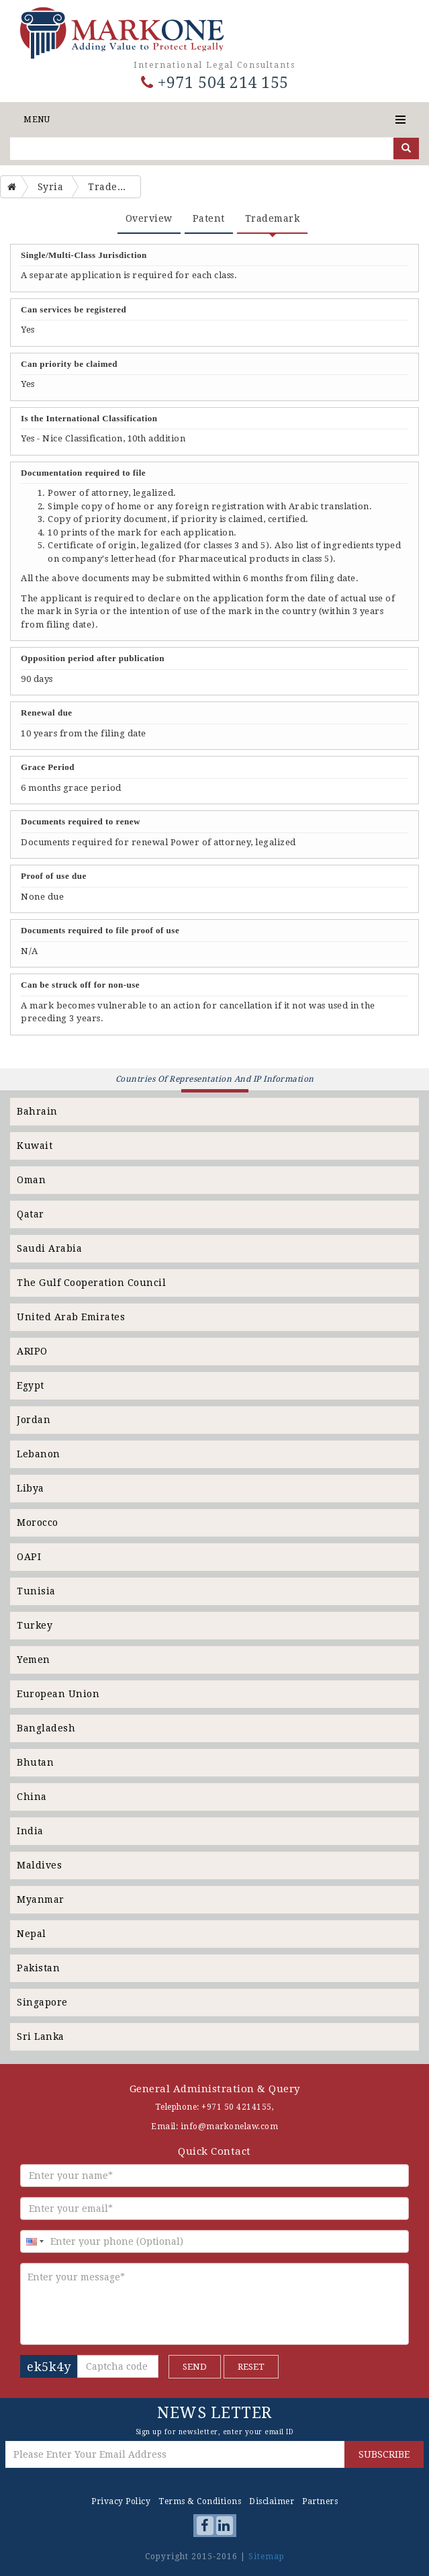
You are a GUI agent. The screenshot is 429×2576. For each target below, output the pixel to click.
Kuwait (34, 1145)
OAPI (29, 1556)
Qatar (30, 1214)
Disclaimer (271, 2501)
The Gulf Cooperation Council (91, 1282)
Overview (149, 218)
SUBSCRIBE (384, 2454)
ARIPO (32, 1351)
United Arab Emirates (71, 1317)
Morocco (37, 1522)
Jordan (33, 1419)
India (30, 1831)
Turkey (34, 1625)
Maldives (39, 1865)
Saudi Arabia (49, 1248)
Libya (30, 1488)
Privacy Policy (120, 2501)
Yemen (33, 1659)
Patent (209, 218)
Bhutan (35, 1762)
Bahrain (37, 1111)
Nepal (31, 1933)
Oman (31, 1179)
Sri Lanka (40, 2036)
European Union (58, 1693)
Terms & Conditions (199, 2501)
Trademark (272, 218)
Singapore (42, 2002)
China (32, 1796)
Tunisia (36, 1591)
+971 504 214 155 (215, 83)
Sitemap (266, 2556)
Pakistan (38, 1968)
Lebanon (38, 1454)
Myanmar (40, 1899)
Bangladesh (46, 1728)
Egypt (30, 1385)
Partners (320, 2501)
